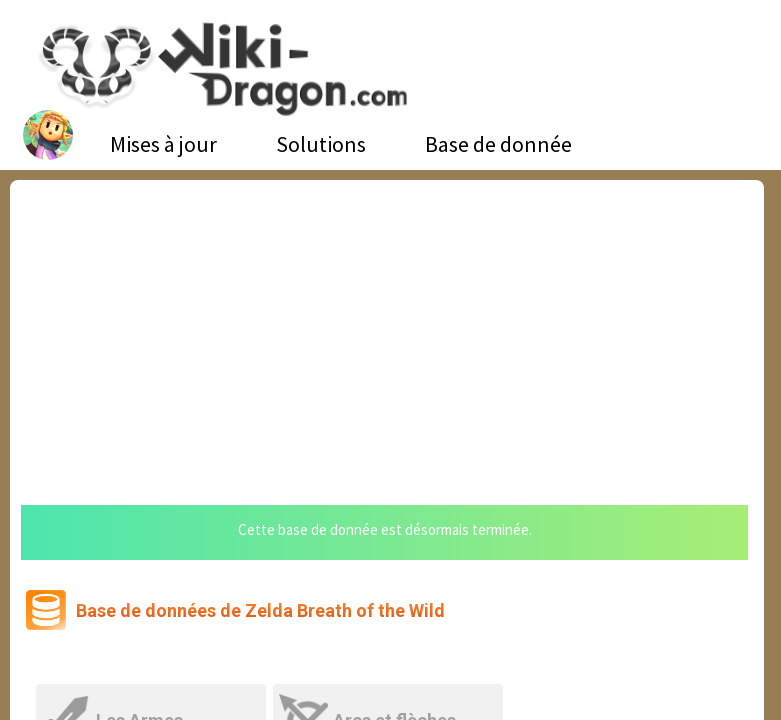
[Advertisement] (387, 330)
